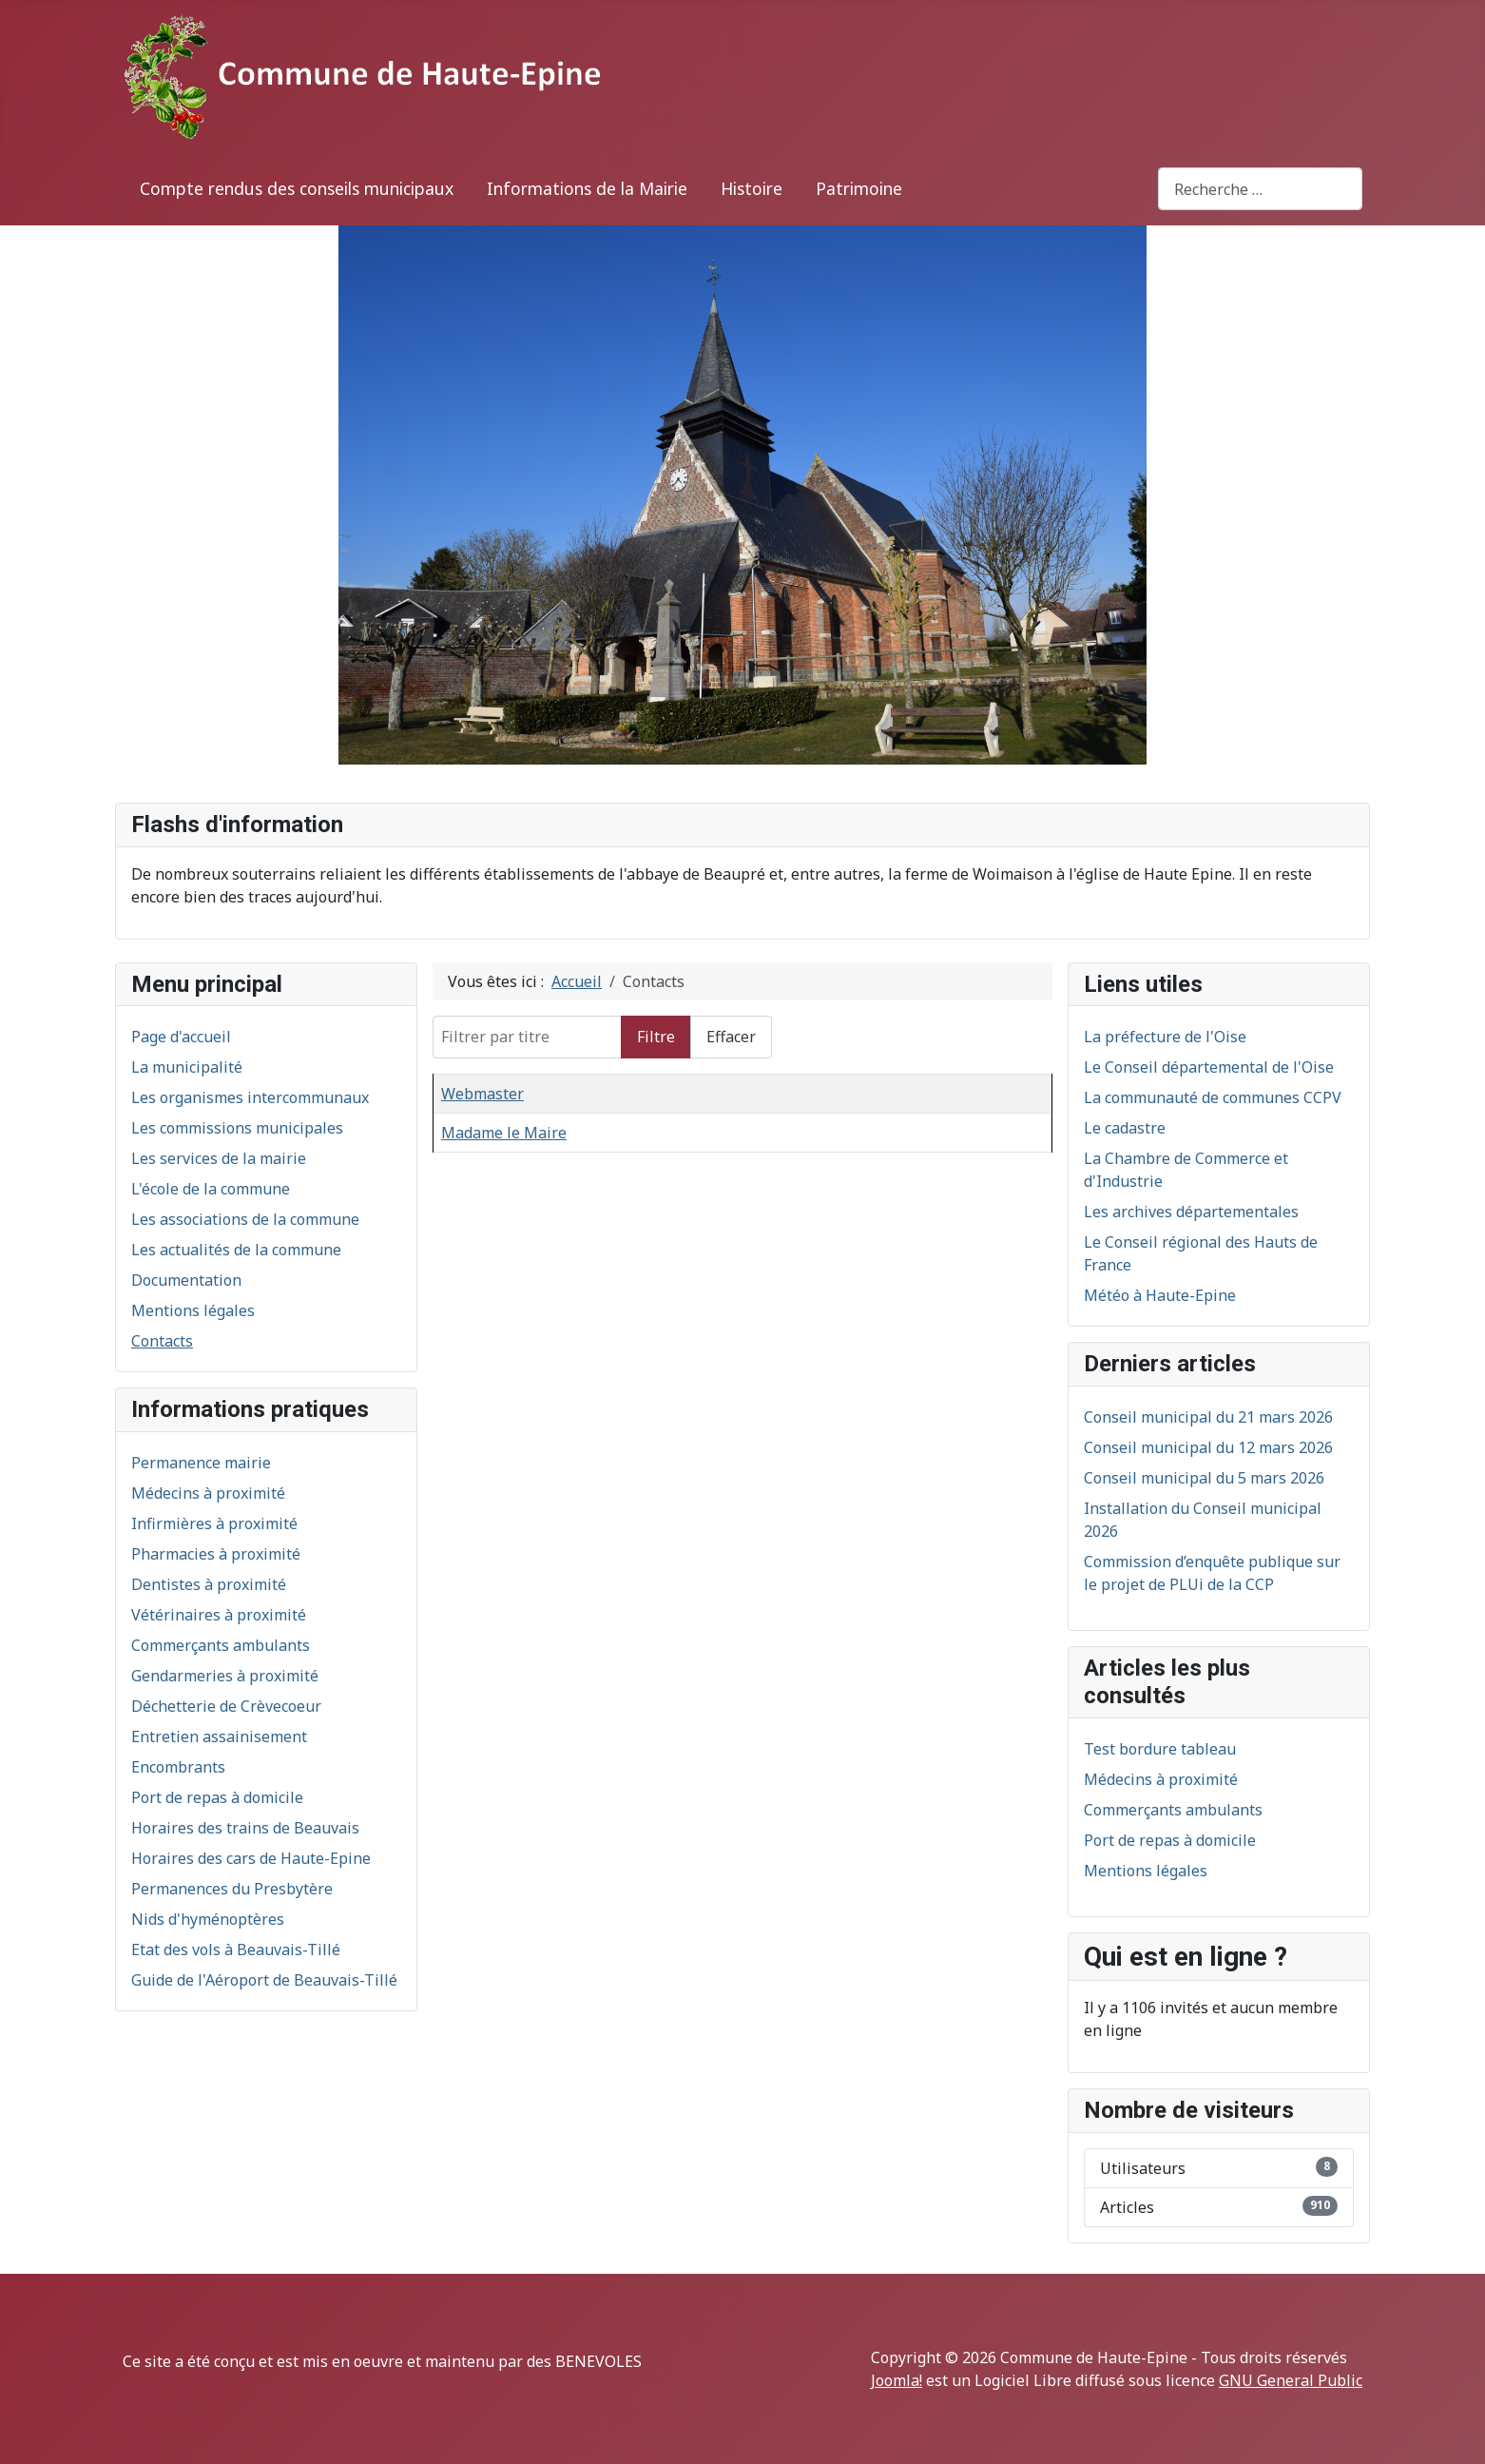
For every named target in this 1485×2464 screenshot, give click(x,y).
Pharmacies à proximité (215, 1553)
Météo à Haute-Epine (1160, 1295)
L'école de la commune (210, 1188)
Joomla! (896, 2380)
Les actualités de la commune (236, 1249)
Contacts (162, 1340)
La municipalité (186, 1067)
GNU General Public (1290, 2380)
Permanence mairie (201, 1462)
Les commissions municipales (237, 1127)
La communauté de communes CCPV (1212, 1097)
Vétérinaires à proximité (218, 1614)
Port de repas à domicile (217, 1797)
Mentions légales (193, 1310)
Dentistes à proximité (208, 1584)
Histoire (751, 188)
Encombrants (178, 1766)
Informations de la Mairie (587, 188)
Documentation (186, 1280)
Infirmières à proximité (214, 1523)
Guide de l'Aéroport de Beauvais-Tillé (264, 1979)
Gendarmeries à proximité (224, 1675)
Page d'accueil (181, 1036)
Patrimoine (859, 188)
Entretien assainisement (219, 1736)
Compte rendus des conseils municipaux (296, 188)
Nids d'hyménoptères (207, 1919)
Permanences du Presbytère (232, 1888)
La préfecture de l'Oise (1165, 1036)
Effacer (731, 1036)
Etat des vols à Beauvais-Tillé (235, 1949)
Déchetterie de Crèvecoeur (226, 1706)
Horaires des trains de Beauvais (245, 1827)
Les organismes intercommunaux (250, 1097)
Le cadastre (1125, 1127)
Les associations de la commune (245, 1219)
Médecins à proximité (208, 1493)
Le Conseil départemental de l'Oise (1209, 1067)
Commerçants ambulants (220, 1645)
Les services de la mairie (218, 1158)
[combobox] (1260, 188)
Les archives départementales (1191, 1211)
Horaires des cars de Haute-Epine (251, 1858)
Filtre (656, 1036)
